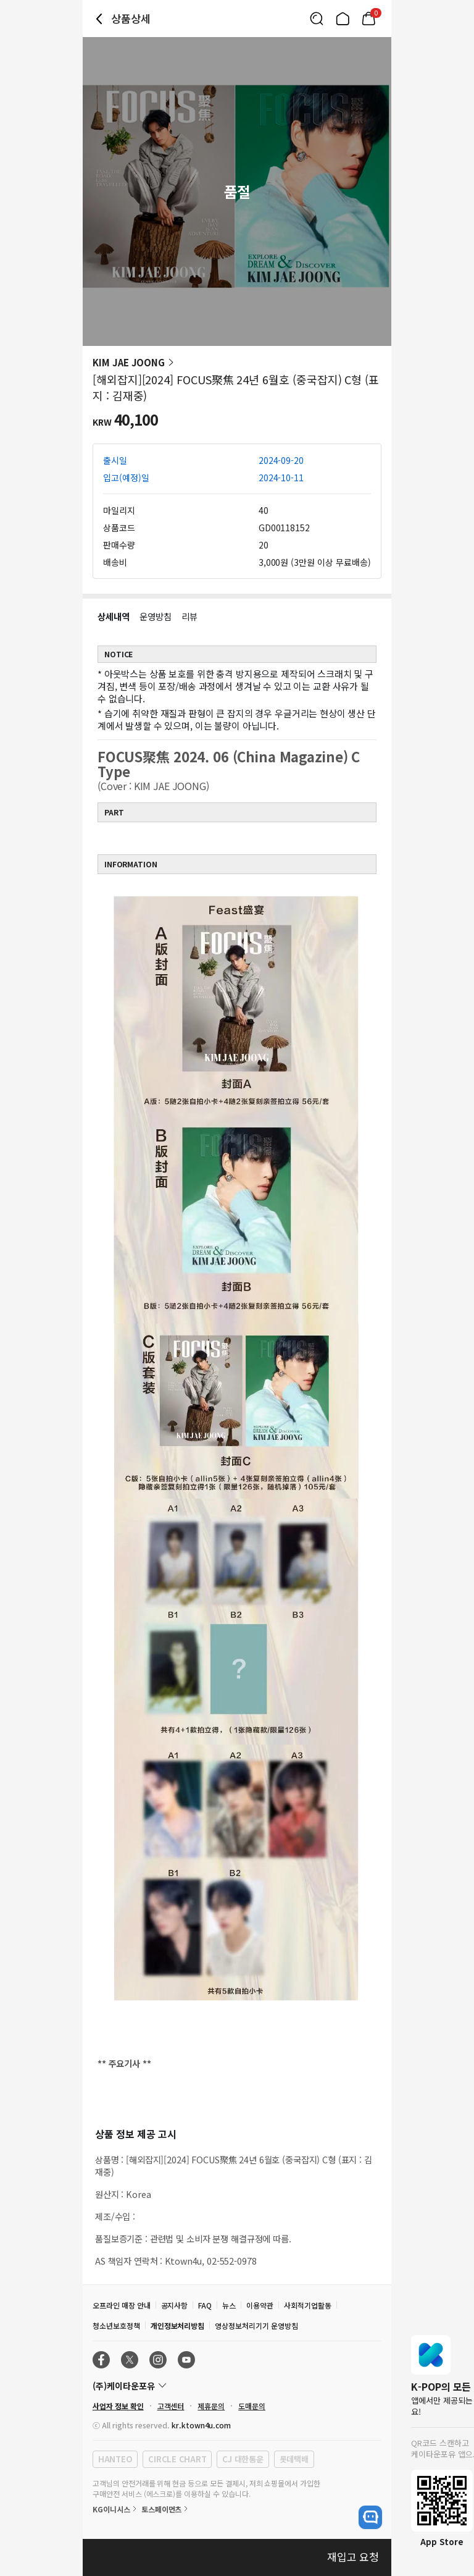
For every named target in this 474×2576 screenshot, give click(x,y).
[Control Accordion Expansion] (237, 2386)
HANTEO (115, 2459)
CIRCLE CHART (177, 2459)
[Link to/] (342, 18)
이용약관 (259, 2305)
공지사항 (174, 2305)
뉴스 (229, 2305)
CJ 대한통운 (242, 2459)
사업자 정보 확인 (118, 2406)
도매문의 (251, 2406)
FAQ (205, 2305)
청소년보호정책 (116, 2325)
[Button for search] (316, 18)
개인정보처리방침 (178, 2325)
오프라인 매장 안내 (122, 2305)
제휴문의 (211, 2406)
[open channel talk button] (370, 2517)
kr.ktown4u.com (201, 2425)
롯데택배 (294, 2459)
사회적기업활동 (307, 2305)
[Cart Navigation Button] (368, 18)
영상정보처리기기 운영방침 (256, 2325)
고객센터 (171, 2406)
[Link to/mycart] (368, 18)
